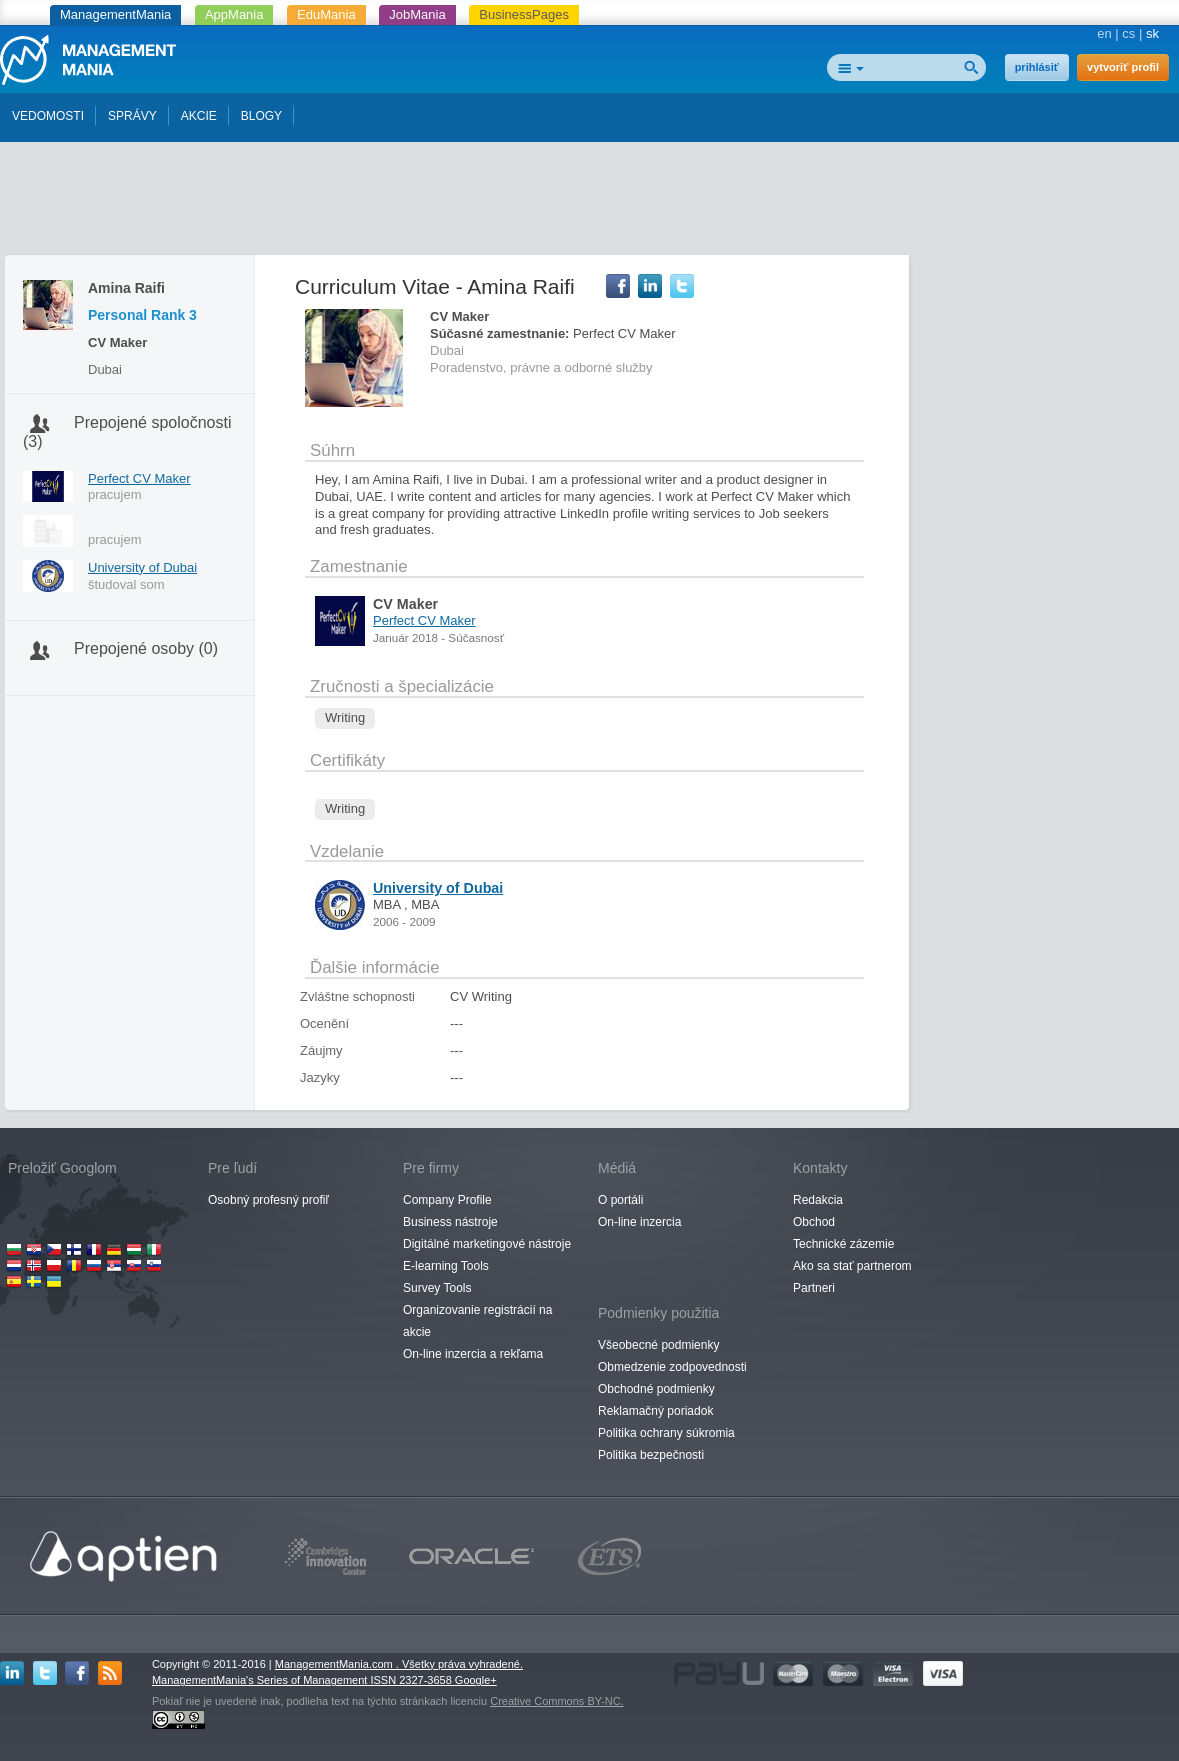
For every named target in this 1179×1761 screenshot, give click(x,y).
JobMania (417, 14)
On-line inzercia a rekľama (473, 1354)
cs (1128, 33)
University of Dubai (142, 567)
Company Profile (447, 1200)
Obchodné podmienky (656, 1389)
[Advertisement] (590, 203)
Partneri (814, 1288)
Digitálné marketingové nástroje (487, 1244)
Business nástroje (450, 1222)
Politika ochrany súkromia (666, 1433)
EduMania (326, 14)
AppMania (234, 14)
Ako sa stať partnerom (852, 1266)
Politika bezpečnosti (651, 1455)
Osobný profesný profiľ (268, 1200)
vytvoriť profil (1123, 67)
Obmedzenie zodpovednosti (672, 1367)
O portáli (620, 1200)
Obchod (814, 1222)
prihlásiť (1037, 67)
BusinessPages (524, 14)
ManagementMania (115, 14)
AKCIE (199, 116)
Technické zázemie (843, 1244)
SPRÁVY (132, 116)
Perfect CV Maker (139, 478)
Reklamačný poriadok (655, 1411)
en (1104, 33)
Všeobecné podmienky (658, 1345)
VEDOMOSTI (48, 116)
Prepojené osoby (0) (146, 648)
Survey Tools (437, 1288)
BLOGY (261, 116)
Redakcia (818, 1200)
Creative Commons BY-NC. (556, 1701)
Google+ (476, 1680)
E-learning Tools (446, 1266)
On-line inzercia (639, 1222)
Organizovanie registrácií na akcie (477, 1321)
